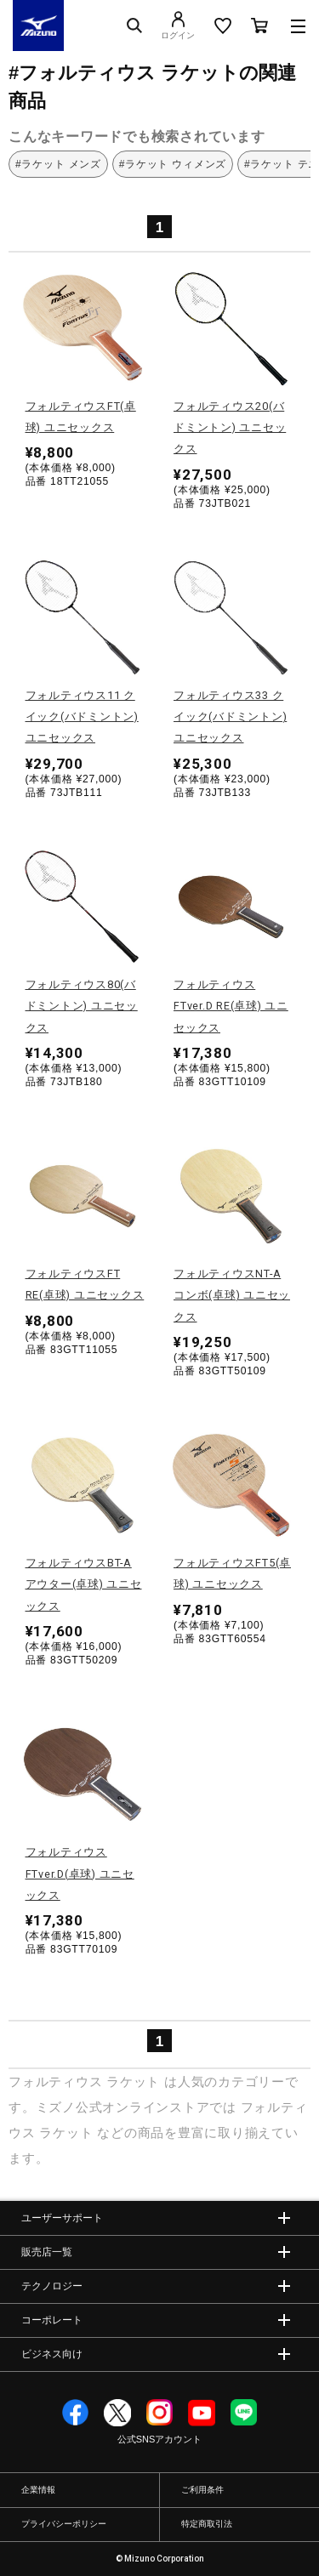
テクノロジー (52, 2286)
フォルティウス (55, 2081)
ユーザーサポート (62, 2218)
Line (244, 2412)
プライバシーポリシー (63, 2523)
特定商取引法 (206, 2523)
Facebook (75, 2412)
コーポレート (52, 2320)
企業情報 (38, 2489)
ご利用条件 (202, 2489)
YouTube (201, 2412)
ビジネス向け (52, 2354)
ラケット (133, 2081)
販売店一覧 (46, 2252)
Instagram (160, 2412)
